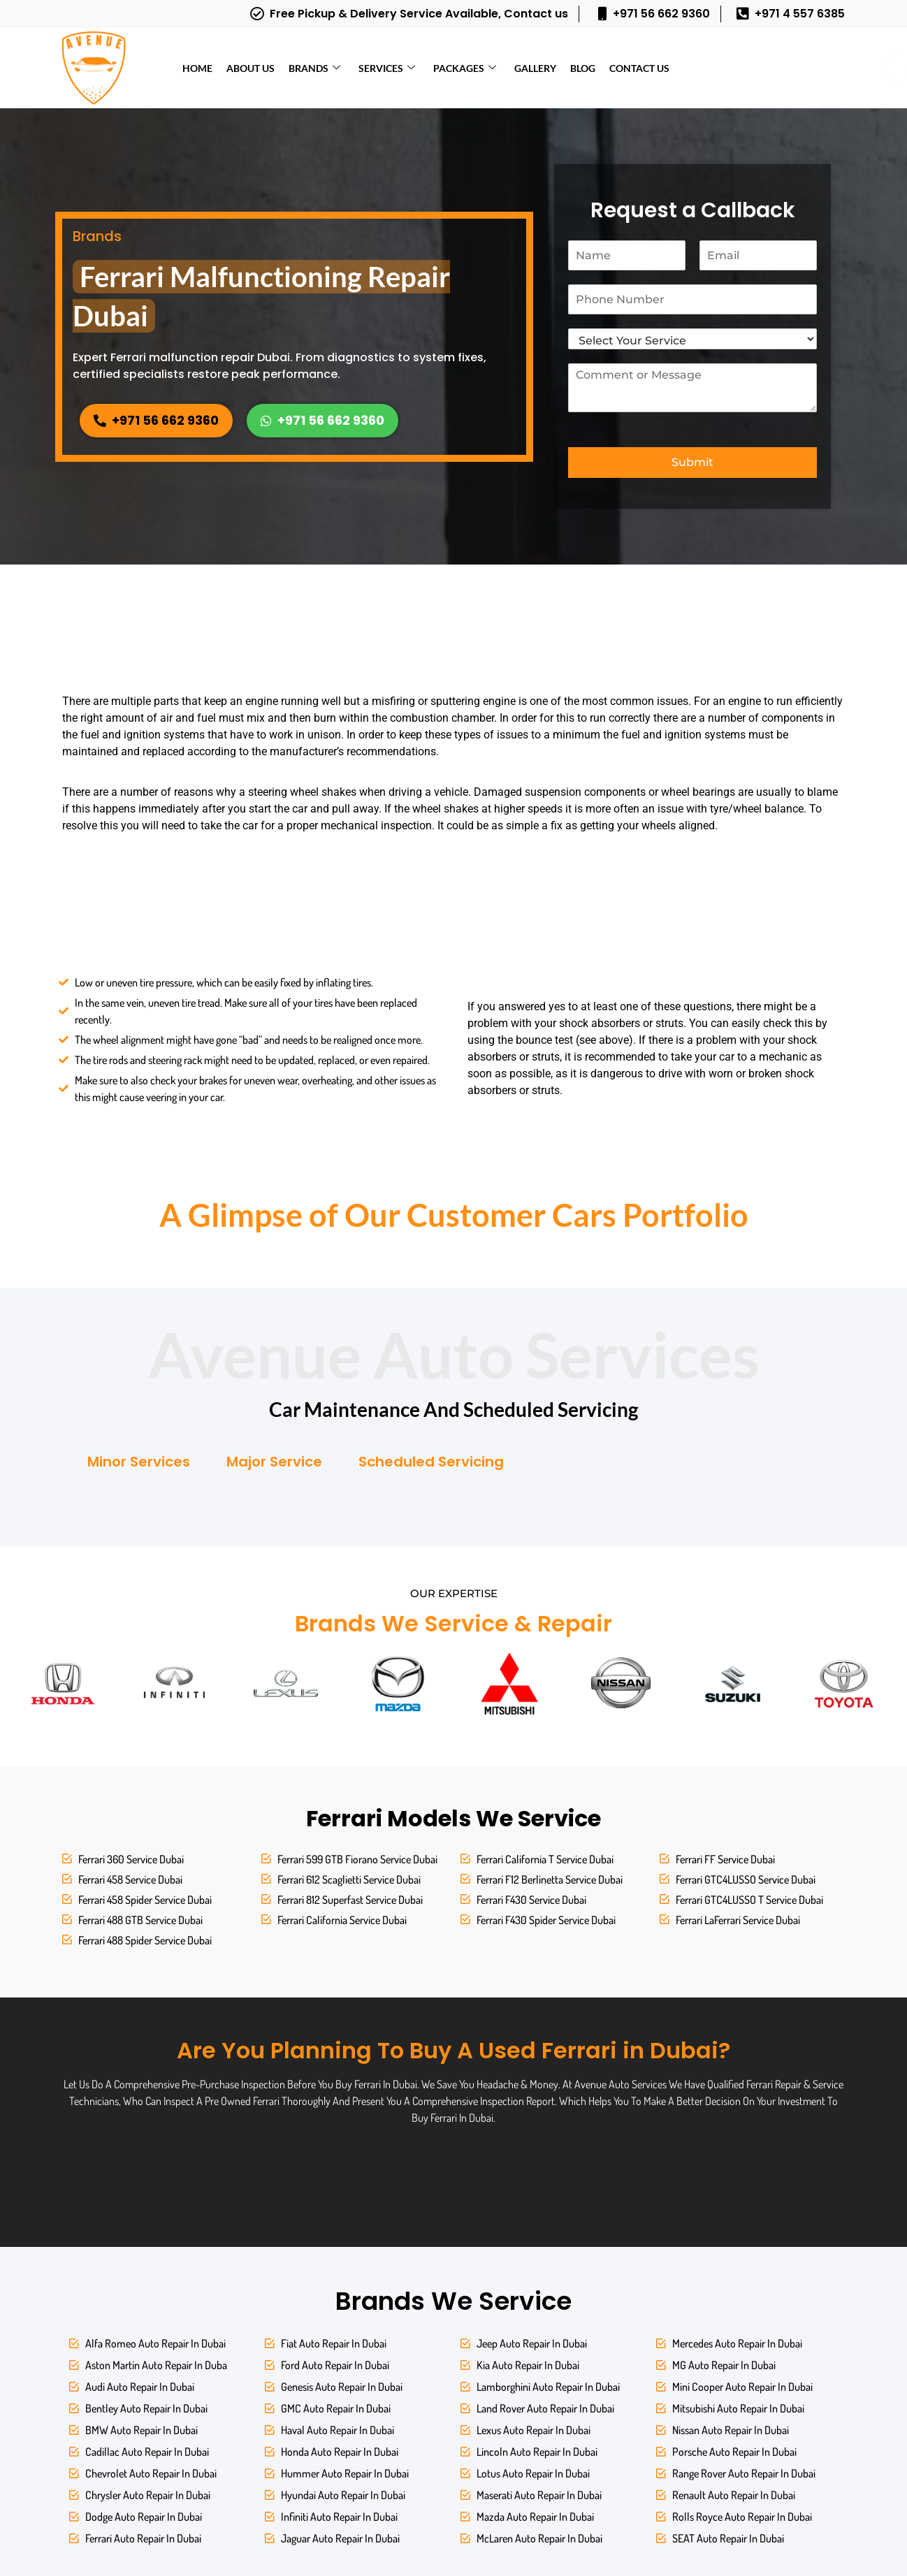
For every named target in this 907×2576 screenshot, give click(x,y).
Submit (692, 462)
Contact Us (639, 68)
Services (386, 68)
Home (197, 68)
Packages (464, 68)
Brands (314, 68)
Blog (582, 68)
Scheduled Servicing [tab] (431, 1461)
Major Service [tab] (274, 1461)
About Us (250, 68)
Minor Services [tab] (138, 1461)
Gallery (535, 68)
